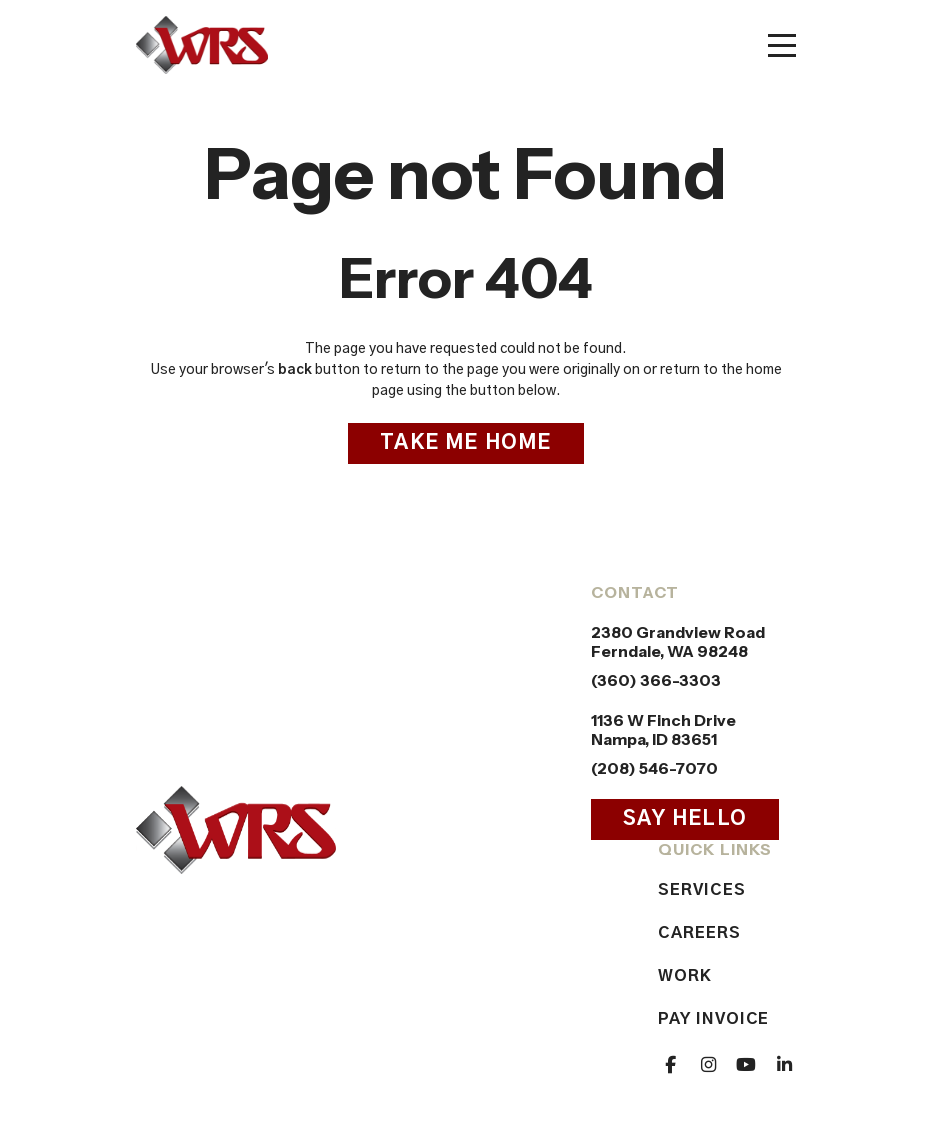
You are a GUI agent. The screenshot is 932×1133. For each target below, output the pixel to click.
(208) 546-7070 (654, 768)
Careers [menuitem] (699, 933)
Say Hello (685, 819)
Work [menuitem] (685, 976)
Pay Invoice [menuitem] (713, 1019)
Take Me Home (465, 443)
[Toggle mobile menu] (782, 45)
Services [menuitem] (702, 890)
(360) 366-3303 (656, 680)
